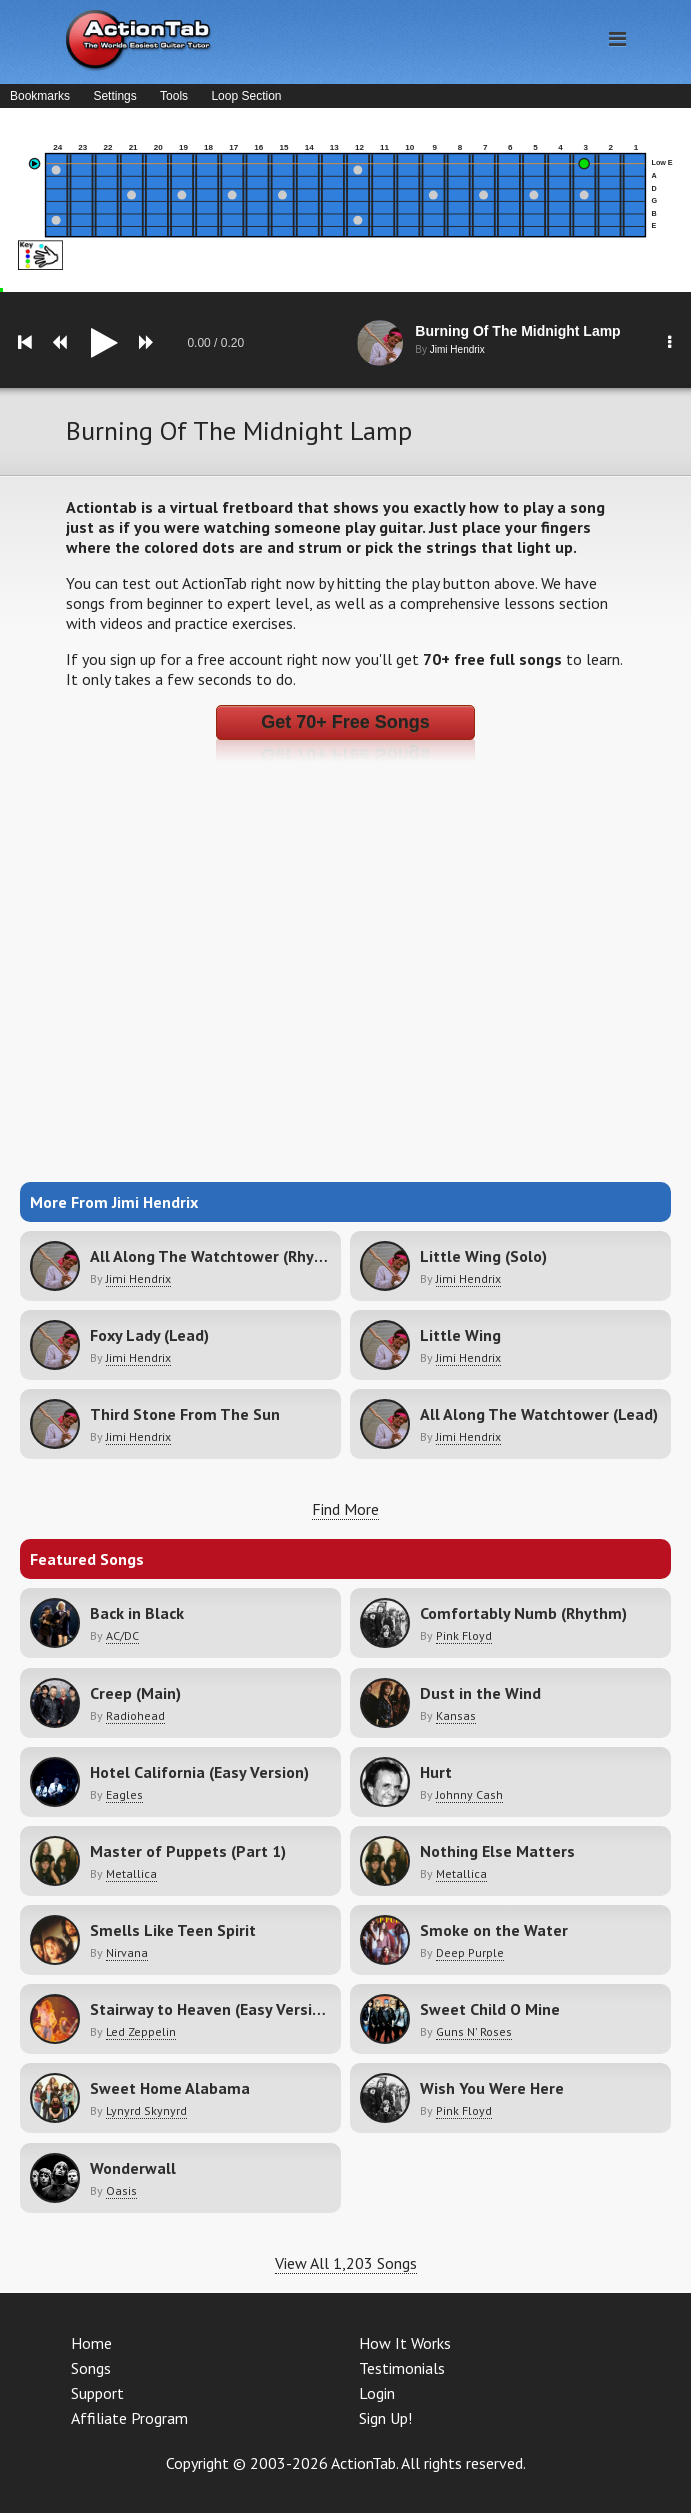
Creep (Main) (135, 1693)
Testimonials (402, 2368)
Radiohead (135, 1715)
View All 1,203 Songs (346, 2263)
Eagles (124, 1794)
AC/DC (122, 1635)
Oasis (121, 2190)
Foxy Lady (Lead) (149, 1335)
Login (377, 2393)
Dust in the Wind (480, 1693)
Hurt (436, 1772)
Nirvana (127, 1952)
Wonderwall (133, 2168)
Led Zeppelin (141, 2031)
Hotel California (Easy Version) (199, 1772)
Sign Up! (385, 2418)
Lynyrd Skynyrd (146, 2110)
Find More (345, 1509)
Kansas (456, 1715)
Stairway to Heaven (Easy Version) (212, 2009)
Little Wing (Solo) (483, 1256)
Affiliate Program (129, 2418)
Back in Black (137, 1613)
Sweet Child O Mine (490, 2009)
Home (91, 2343)
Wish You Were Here (492, 2088)
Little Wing (460, 1335)
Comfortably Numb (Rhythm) (523, 1613)
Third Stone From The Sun (185, 1414)
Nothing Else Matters (497, 1851)
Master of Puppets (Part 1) (188, 1851)
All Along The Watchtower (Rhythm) (219, 1256)
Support (97, 2393)
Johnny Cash (469, 1794)
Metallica (131, 1873)
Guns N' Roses (474, 2031)
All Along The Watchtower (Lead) (539, 1414)
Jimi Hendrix (138, 1278)
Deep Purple (470, 1952)
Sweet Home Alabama (170, 2088)
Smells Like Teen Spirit (173, 1930)
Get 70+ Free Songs (345, 722)
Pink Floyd (464, 1635)
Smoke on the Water (494, 1930)
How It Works (405, 2343)
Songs (91, 2368)
